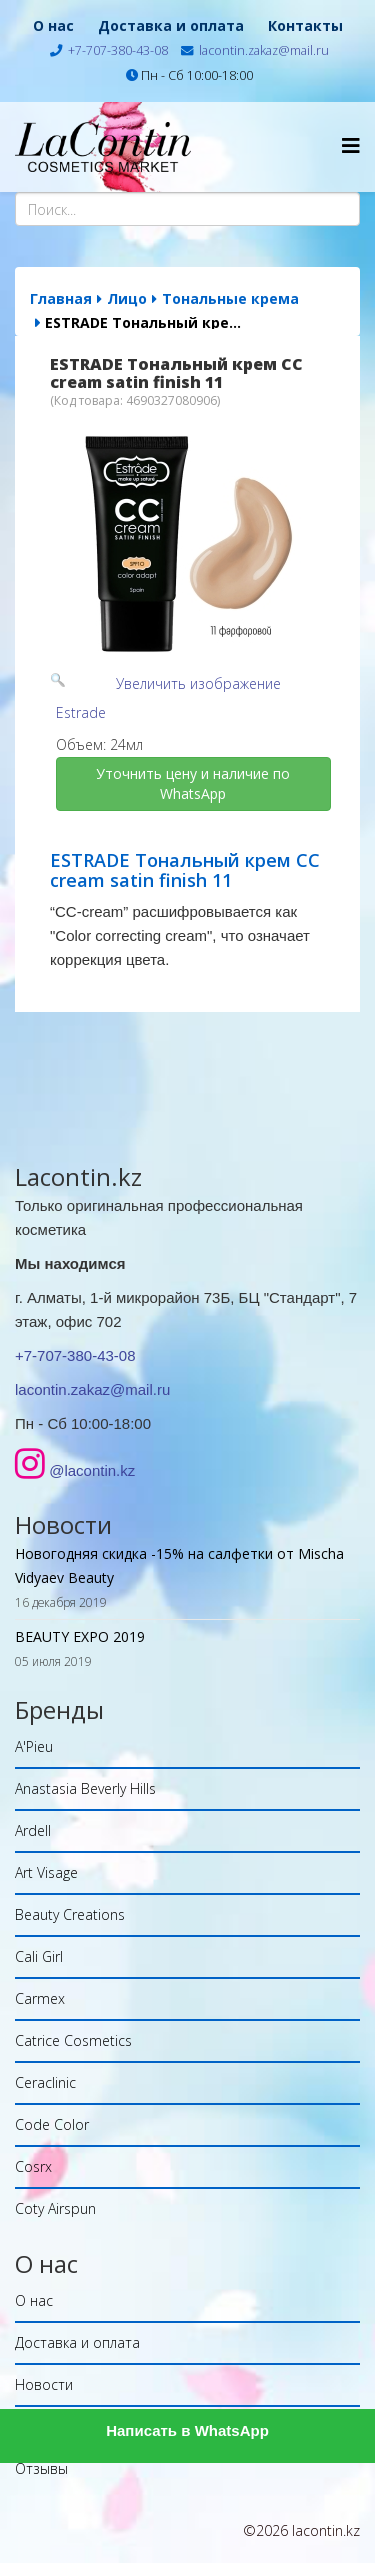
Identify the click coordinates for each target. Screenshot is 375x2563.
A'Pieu (34, 1746)
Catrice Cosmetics (73, 2040)
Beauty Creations (70, 1914)
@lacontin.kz (92, 1470)
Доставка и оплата (171, 25)
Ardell (33, 1830)
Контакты (305, 25)
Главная (61, 298)
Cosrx (33, 2166)
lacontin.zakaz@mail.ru (264, 50)
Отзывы (41, 2468)
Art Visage (46, 1872)
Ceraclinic (45, 2082)
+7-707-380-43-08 (118, 50)
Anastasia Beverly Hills (85, 1788)
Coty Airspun (55, 2208)
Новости (44, 2384)
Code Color (52, 2124)
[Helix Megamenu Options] (351, 145)
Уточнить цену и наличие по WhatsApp (195, 783)
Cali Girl (39, 1956)
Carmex (40, 1998)
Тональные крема (230, 298)
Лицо (127, 298)
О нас (53, 25)
